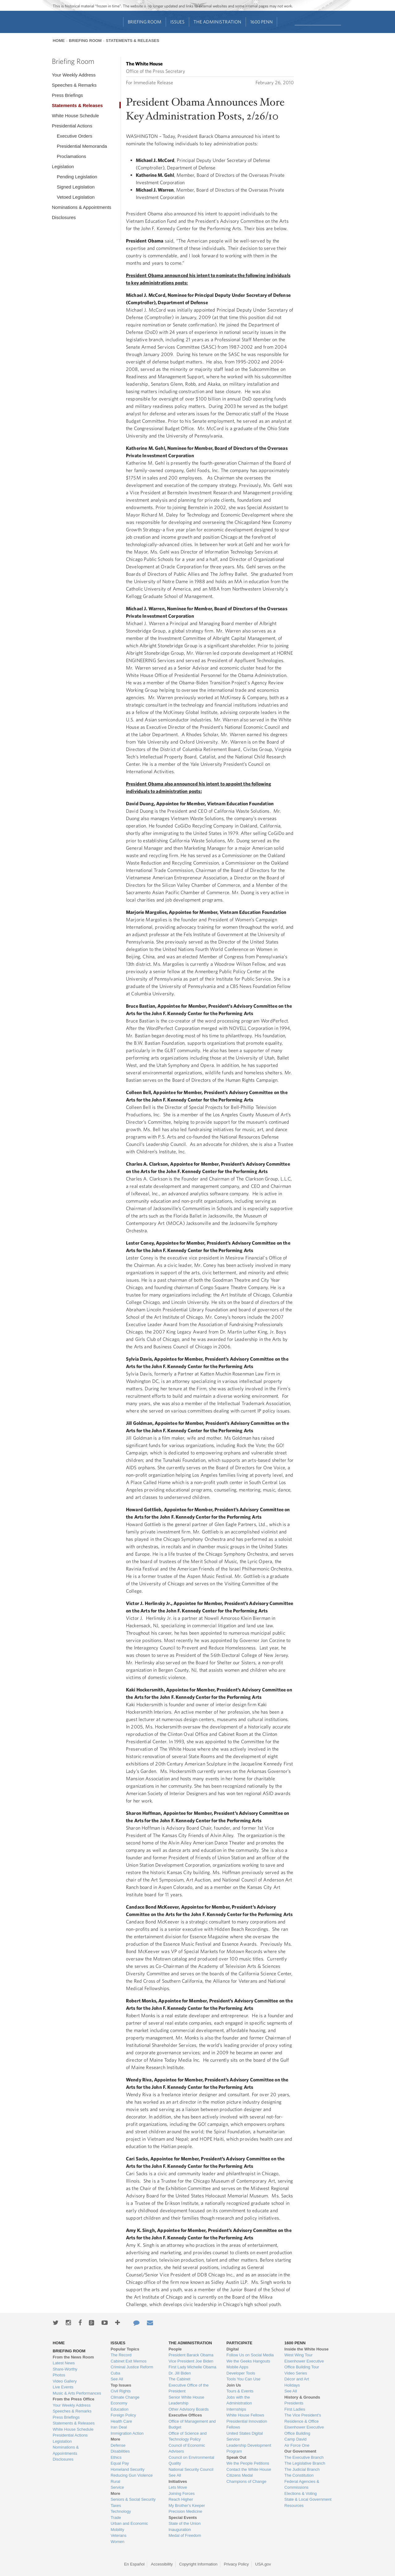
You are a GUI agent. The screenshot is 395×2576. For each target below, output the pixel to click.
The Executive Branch (304, 2457)
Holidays (292, 2385)
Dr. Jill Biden (179, 2373)
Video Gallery (65, 2381)
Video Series (296, 2373)
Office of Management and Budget (192, 2424)
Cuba (115, 2373)
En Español (134, 2564)
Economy (118, 2403)
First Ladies (295, 2409)
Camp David (296, 2439)
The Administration (217, 21)
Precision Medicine (185, 2511)
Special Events (182, 2517)
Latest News (64, 2363)
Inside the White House (307, 2349)
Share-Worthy (65, 2369)
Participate (239, 2343)
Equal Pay (119, 2463)
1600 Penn (261, 21)
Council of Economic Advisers (186, 2448)
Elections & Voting (301, 2493)
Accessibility (162, 2564)
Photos (59, 2375)
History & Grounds (302, 2397)
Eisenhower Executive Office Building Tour (304, 2364)
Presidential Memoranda (82, 146)
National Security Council (190, 2469)
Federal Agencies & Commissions (302, 2484)
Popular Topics (124, 2349)
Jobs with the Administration (239, 2400)
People (175, 2349)
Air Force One (297, 2445)
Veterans (118, 2535)
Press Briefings (67, 95)
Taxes (115, 2505)
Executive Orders (74, 136)
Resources (294, 2505)
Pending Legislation (77, 176)
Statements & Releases (132, 40)
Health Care (121, 2421)
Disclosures (64, 217)
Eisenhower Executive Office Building (304, 2430)
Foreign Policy (123, 2415)
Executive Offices (185, 2415)
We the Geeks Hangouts (248, 2361)
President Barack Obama (190, 2355)
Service (117, 2487)
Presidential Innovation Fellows (247, 2424)
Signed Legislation (76, 186)
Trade (115, 2517)
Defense (117, 2445)
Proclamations (71, 156)
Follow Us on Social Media (250, 2355)
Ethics (115, 2457)
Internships (236, 2409)
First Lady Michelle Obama (192, 2367)
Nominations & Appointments (81, 207)
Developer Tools (241, 2373)
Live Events (63, 2387)
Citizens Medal (240, 2475)
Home (59, 40)
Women (117, 2541)
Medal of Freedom (184, 2535)
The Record (120, 2355)
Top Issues (120, 2385)
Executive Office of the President (188, 2388)
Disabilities (120, 2451)
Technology (120, 2511)
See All (116, 2379)
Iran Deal (118, 2427)
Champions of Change (246, 2481)
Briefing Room (144, 21)
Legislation (63, 166)
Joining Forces (181, 2493)
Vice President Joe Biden (190, 2361)
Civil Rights (120, 2391)
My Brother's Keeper (186, 2505)
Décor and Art (297, 2379)
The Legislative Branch (305, 2463)
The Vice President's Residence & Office (303, 2418)
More (115, 2439)
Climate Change (124, 2397)
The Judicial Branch (302, 2469)
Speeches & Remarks (74, 85)
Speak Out (236, 2457)
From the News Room (73, 2357)
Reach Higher (180, 2499)
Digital (233, 2349)
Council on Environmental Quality (191, 2460)
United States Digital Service (245, 2436)
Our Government (300, 2451)
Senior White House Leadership (186, 2400)
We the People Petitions (248, 2463)
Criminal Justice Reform (131, 2367)
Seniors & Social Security (133, 2499)
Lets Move (177, 2487)
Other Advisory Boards (188, 2409)
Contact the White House (249, 2469)
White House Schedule (75, 115)
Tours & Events (240, 2391)
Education (119, 2409)
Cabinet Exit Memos (128, 2361)
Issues (177, 21)
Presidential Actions (72, 125)
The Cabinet (179, 2379)
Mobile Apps (237, 2367)
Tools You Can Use (243, 2379)
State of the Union (184, 2523)
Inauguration (179, 2529)
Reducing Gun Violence (131, 2475)
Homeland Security (127, 2469)
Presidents (294, 2403)
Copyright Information (198, 2564)
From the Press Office (73, 2399)
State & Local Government (308, 2499)
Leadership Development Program (249, 2448)
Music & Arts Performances (77, 2393)
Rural (115, 2481)
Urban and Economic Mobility (129, 2526)
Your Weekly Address (74, 74)
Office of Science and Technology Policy (187, 2436)
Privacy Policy (236, 2564)
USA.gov (263, 2564)
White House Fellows (245, 2415)
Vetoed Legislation (76, 197)
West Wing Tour (299, 2355)
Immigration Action (126, 2433)
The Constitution (299, 2475)
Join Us (234, 2385)
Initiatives (177, 2481)
